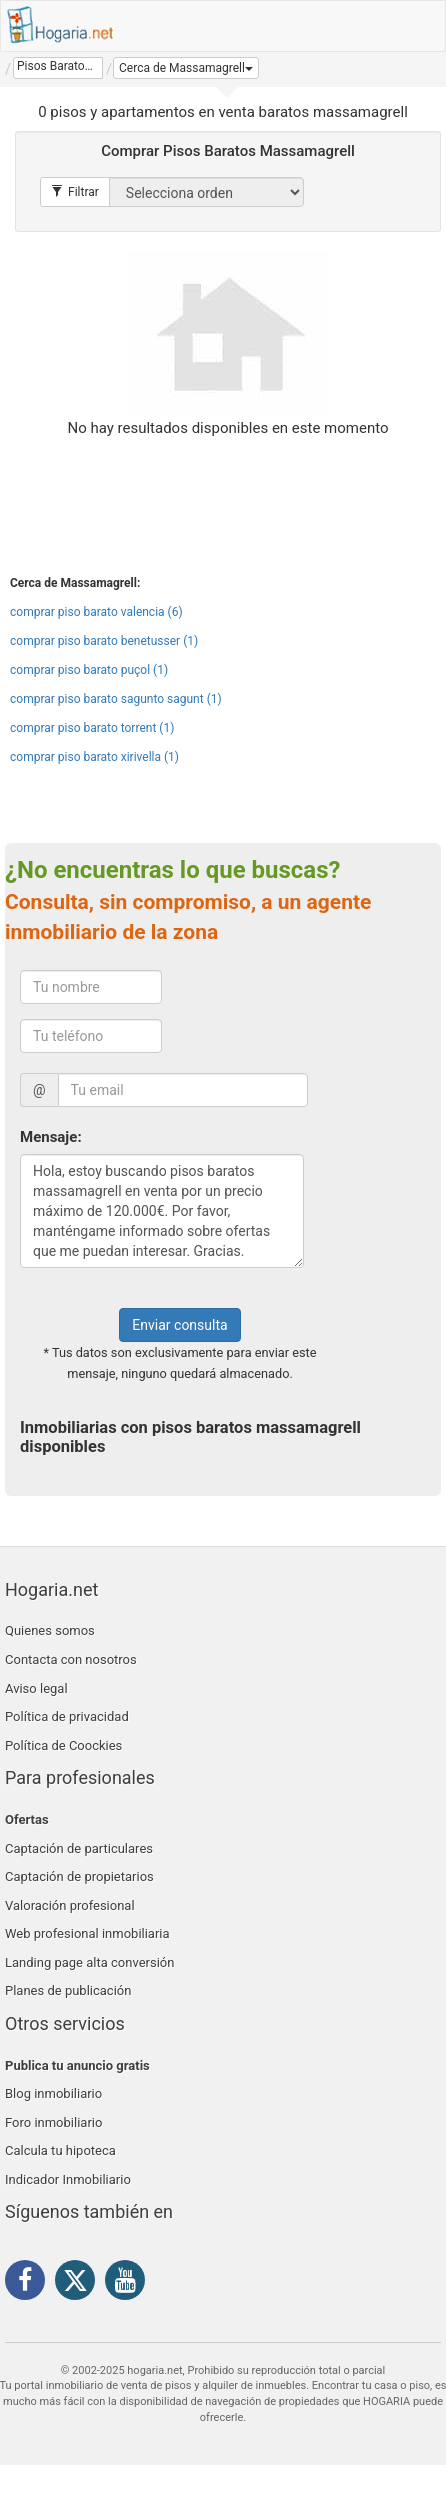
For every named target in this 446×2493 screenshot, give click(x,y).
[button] (186, 68)
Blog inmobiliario (53, 2093)
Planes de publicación (68, 1990)
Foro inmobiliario (53, 2122)
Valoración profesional (70, 1905)
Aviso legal (36, 1688)
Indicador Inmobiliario (68, 2179)
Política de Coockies (63, 1745)
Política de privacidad (67, 1716)
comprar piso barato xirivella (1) (94, 757)
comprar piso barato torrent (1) (92, 728)
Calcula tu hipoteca (60, 2150)
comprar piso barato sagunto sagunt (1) (116, 699)
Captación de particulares (79, 1848)
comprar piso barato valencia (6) (96, 612)
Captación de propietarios (79, 1876)
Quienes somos (50, 1630)
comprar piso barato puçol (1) (89, 670)
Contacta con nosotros (71, 1659)
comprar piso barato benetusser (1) (104, 641)
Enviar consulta (179, 1325)
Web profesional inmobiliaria (87, 1933)
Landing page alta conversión (89, 1962)
